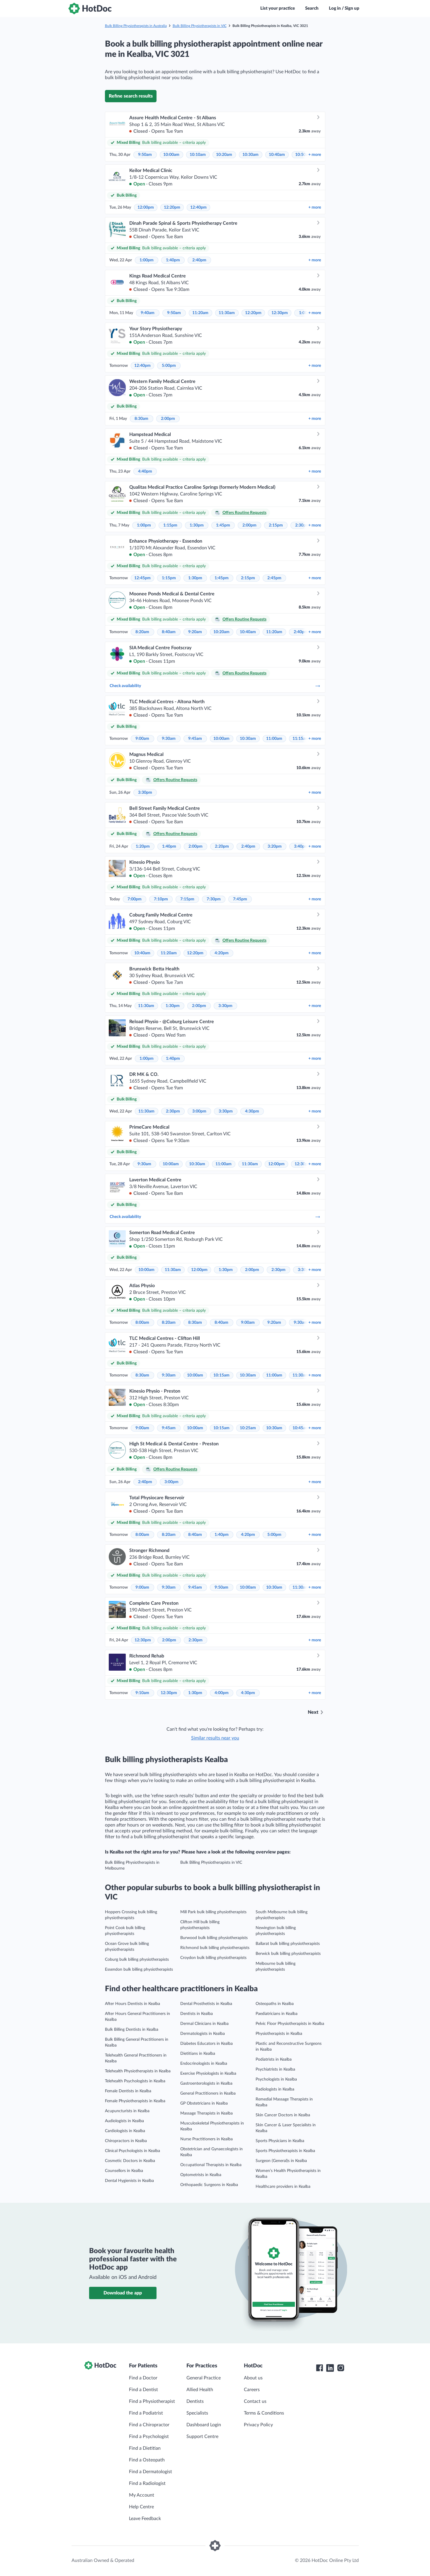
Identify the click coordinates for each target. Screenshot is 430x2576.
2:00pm (168, 419)
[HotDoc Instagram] (340, 2368)
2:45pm (274, 578)
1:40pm (173, 260)
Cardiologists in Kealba (125, 2131)
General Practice (203, 2378)
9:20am (195, 632)
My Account (141, 2495)
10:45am (301, 1428)
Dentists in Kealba (196, 2014)
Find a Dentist (143, 2389)
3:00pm (199, 1111)
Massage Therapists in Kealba (206, 2113)
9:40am (147, 313)
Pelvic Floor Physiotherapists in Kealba (290, 2024)
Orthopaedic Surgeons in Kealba (209, 2185)
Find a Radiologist (147, 2483)
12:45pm (142, 578)
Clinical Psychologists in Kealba (132, 2151)
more (314, 155)
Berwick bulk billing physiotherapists (288, 1954)
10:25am (248, 1428)
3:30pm (145, 792)
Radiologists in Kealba (275, 2089)
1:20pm (143, 846)
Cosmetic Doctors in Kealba (130, 2161)
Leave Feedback (145, 2518)
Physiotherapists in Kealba (279, 2034)
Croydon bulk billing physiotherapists (213, 1958)
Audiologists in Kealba (124, 2121)
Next (313, 1712)
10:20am (224, 155)
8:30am (141, 419)
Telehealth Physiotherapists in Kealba (138, 2071)
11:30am (227, 313)
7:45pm (240, 899)
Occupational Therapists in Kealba (211, 2165)
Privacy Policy (258, 2424)
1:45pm (223, 525)
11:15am (301, 739)
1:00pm (147, 260)
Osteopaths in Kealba (275, 2004)
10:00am (171, 155)
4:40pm (145, 471)
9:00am (142, 739)
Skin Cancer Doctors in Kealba (283, 2115)
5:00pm (169, 366)
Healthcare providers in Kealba (283, 2187)
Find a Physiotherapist (152, 2401)
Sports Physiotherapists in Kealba (285, 2151)
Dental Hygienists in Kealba (129, 2181)
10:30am (250, 155)
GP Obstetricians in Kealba (204, 2103)
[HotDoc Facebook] (319, 2368)
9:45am (195, 739)
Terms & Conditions (264, 2413)
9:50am (145, 155)
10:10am (198, 155)
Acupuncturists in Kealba (127, 2111)
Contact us (255, 2401)
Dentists (195, 2401)
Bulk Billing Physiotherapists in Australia (136, 26)
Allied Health (199, 2389)
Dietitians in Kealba (197, 2054)
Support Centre (202, 2436)
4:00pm (222, 1693)
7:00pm (135, 899)
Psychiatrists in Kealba (275, 2069)
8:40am (169, 632)
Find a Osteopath (147, 2460)
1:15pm (170, 525)
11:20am (200, 313)
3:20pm (275, 846)
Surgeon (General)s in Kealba (281, 2161)
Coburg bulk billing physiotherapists (137, 1959)
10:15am (221, 1375)
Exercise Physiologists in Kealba (208, 2073)
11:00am (274, 739)
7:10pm (161, 899)
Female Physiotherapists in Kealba (135, 2101)
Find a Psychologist (149, 2436)
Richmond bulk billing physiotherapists (214, 1948)
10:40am (277, 155)
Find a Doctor (143, 2378)
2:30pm (302, 525)
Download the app (122, 2293)
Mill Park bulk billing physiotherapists (213, 1912)
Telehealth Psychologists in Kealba (135, 2081)
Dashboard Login (203, 2424)
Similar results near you (215, 1738)
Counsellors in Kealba (124, 2171)
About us (253, 2378)
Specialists (197, 2413)
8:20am (142, 632)
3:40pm (301, 846)
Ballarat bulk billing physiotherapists (288, 1944)
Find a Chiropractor (149, 2424)
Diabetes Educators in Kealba (206, 2044)
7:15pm (187, 899)
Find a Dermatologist (150, 2471)
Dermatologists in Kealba (202, 2034)
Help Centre (141, 2507)
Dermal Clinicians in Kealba (204, 2024)
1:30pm (197, 525)
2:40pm (199, 260)
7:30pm (214, 899)
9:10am (142, 1693)
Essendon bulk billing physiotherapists (139, 1969)
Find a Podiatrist (146, 2413)
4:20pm (222, 953)
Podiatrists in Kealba (274, 2059)
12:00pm (145, 207)
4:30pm (252, 1111)
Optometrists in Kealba (200, 2175)
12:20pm (172, 207)
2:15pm (276, 525)
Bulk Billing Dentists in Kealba (131, 2030)
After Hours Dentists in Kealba (132, 2004)
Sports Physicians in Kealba (280, 2141)
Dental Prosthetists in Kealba (206, 2004)
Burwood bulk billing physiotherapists (214, 1938)
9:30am (169, 739)
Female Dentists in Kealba (128, 2091)
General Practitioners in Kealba (208, 2093)
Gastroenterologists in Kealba (206, 2083)
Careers (252, 2389)
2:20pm (222, 846)
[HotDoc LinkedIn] (330, 2368)
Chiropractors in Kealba (126, 2141)
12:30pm (279, 313)
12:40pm (198, 207)
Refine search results (131, 96)
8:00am (142, 1323)
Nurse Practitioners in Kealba (206, 2139)
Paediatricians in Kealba (277, 2014)
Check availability (215, 686)
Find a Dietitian (145, 2448)
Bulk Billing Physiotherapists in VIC (200, 26)
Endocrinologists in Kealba (203, 2064)
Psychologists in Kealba (276, 2079)
